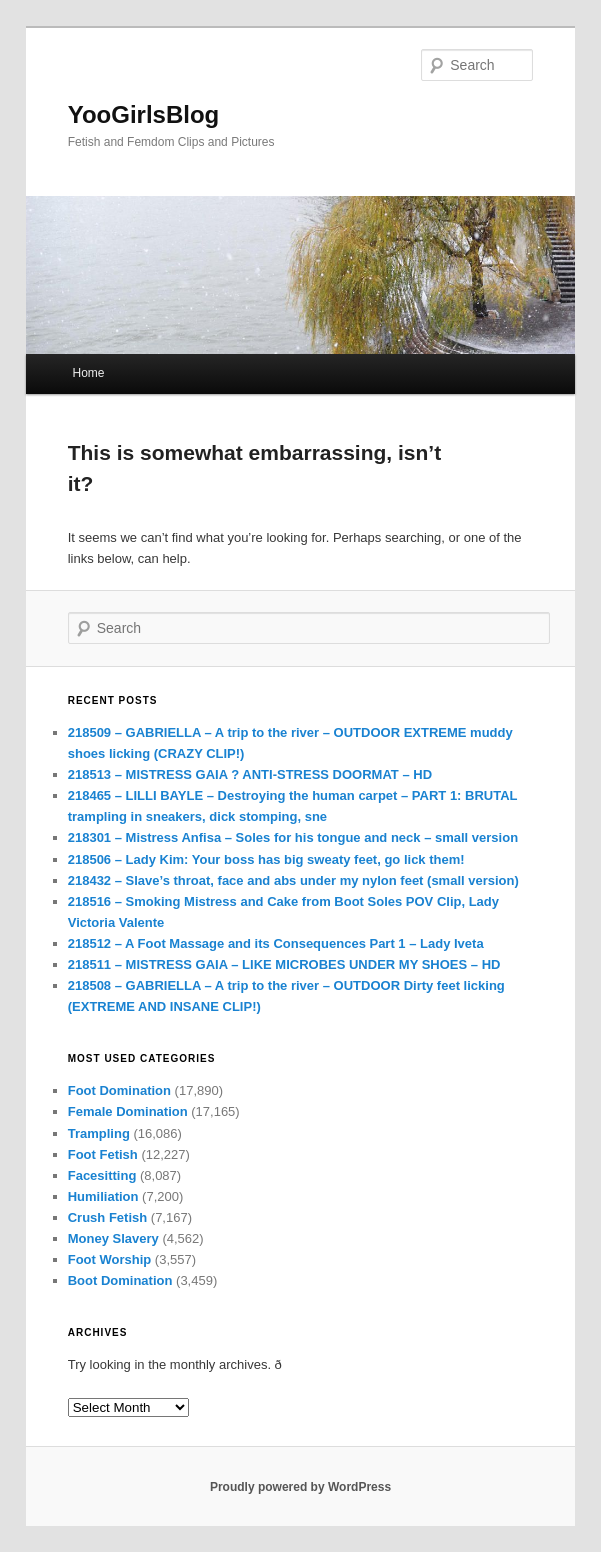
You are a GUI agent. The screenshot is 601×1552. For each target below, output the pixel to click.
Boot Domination (120, 1280)
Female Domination (128, 1111)
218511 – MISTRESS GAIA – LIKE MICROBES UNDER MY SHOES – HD (284, 964)
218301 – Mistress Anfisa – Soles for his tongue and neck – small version (293, 837)
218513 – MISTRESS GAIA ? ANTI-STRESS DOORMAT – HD (250, 774)
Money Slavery (113, 1238)
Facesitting (102, 1175)
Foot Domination (119, 1090)
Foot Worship (110, 1259)
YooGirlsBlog (144, 114)
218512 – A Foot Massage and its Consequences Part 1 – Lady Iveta (276, 943)
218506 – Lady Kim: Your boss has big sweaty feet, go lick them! (268, 859)
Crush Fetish (107, 1217)
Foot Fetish (103, 1154)
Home (89, 373)
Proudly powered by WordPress (300, 1487)
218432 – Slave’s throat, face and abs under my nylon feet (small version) (293, 880)
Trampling (99, 1133)
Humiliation (103, 1196)
